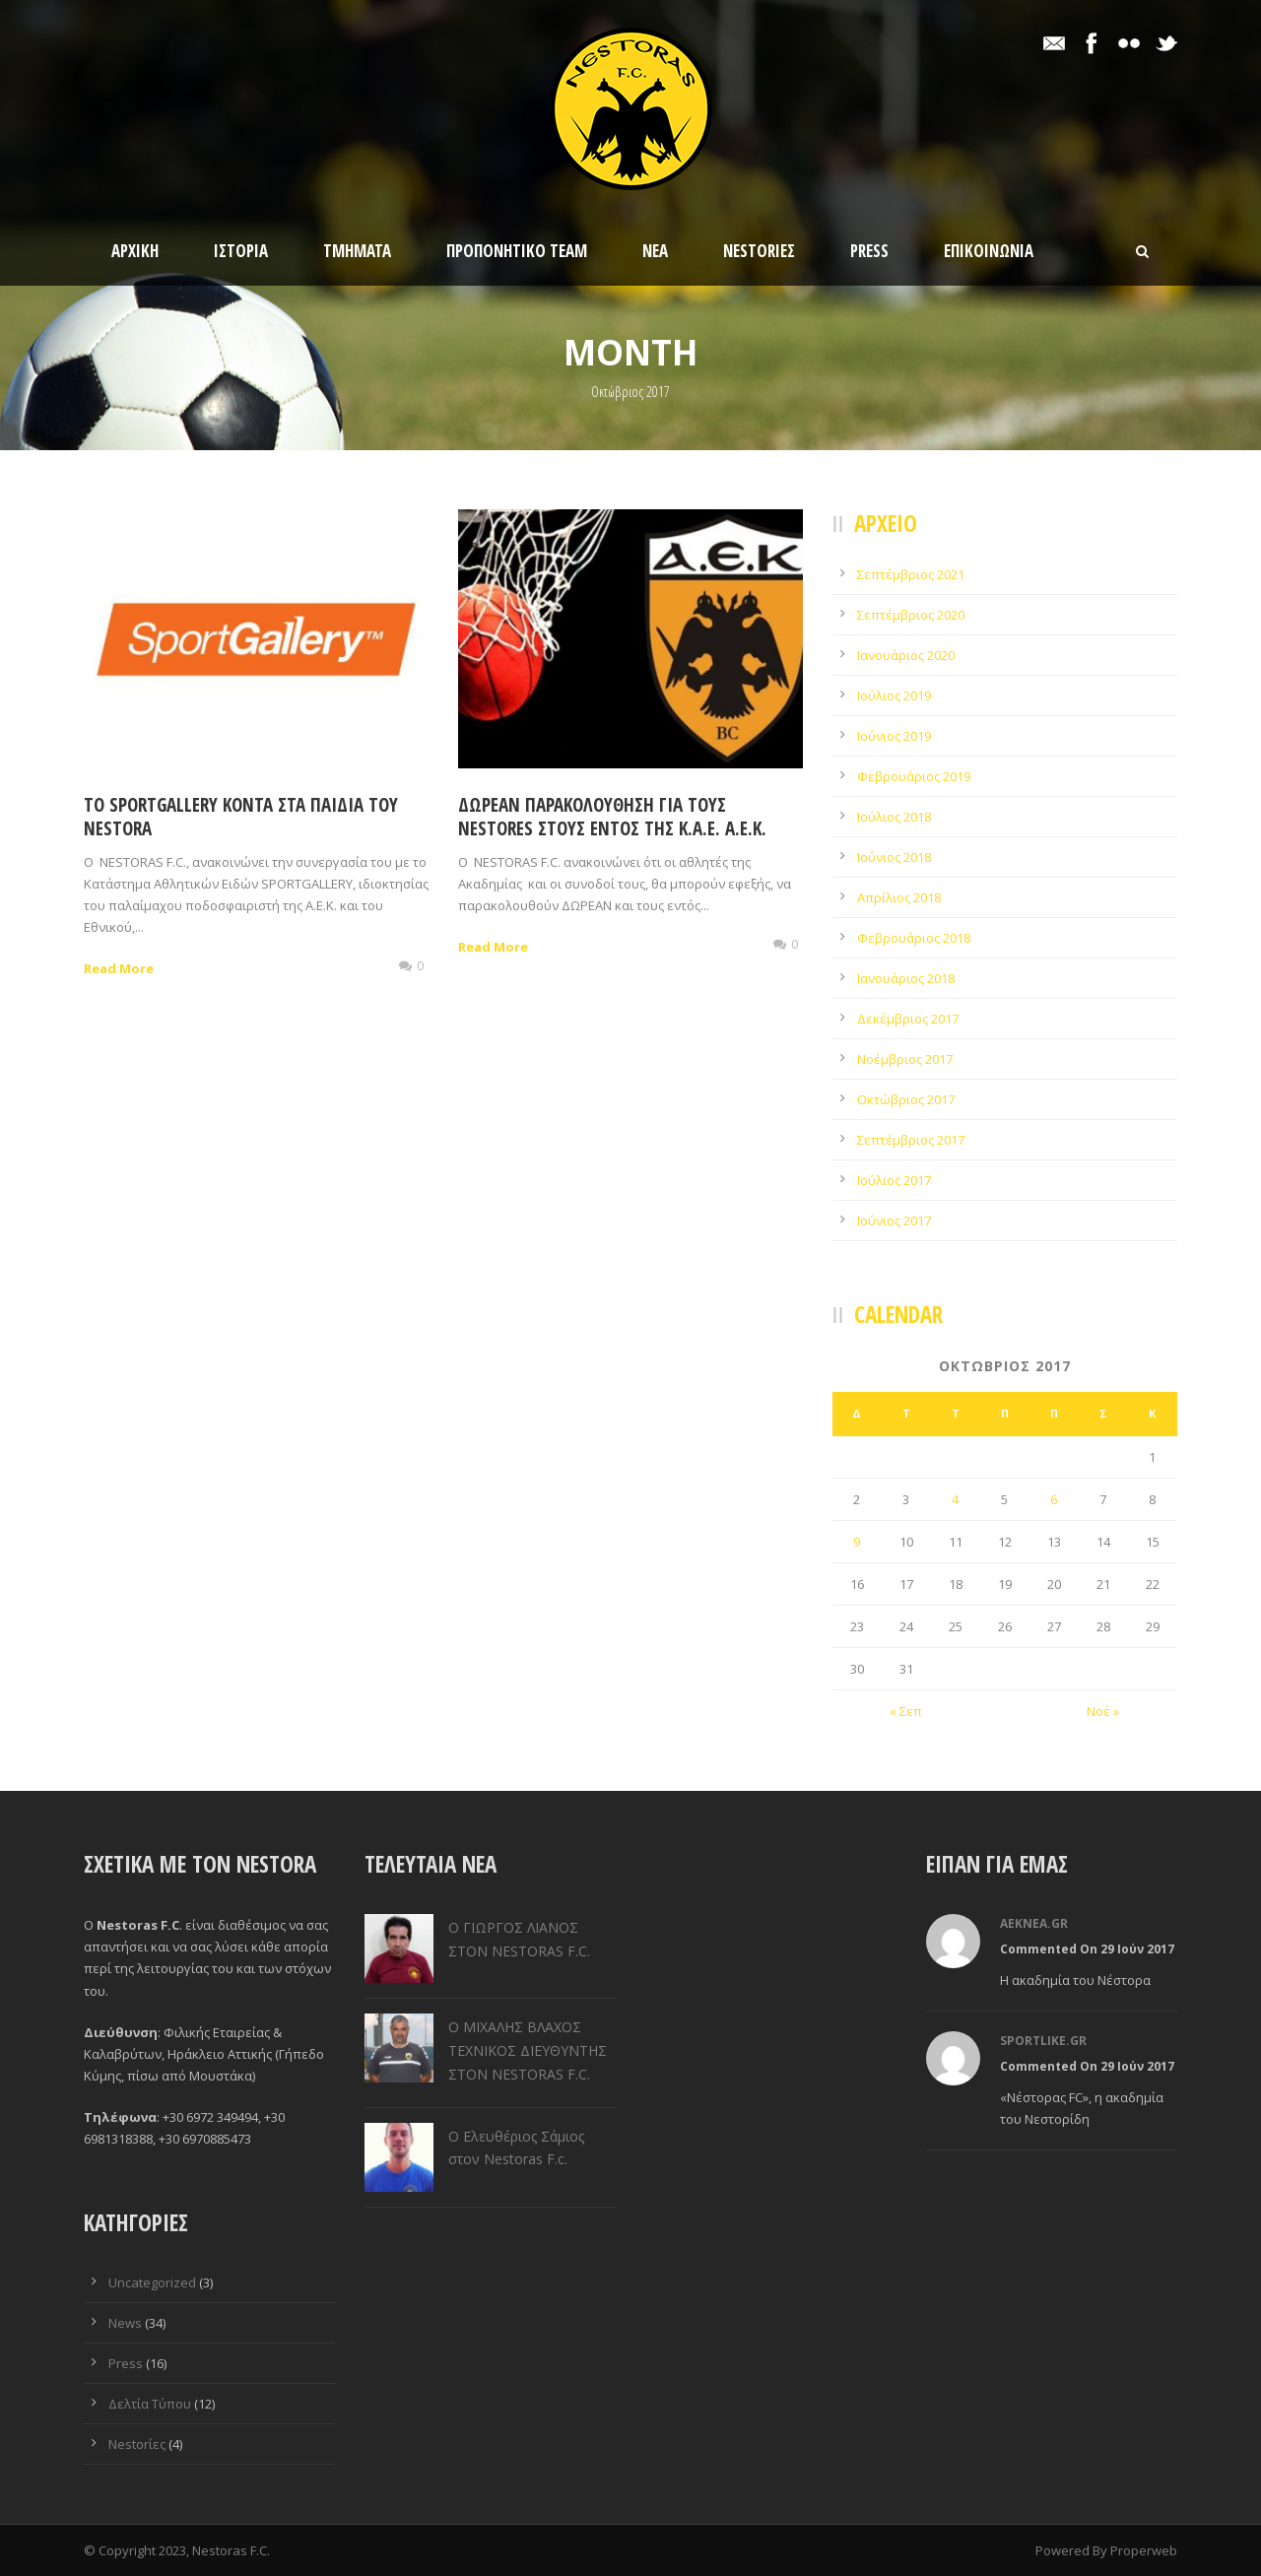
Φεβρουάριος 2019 (913, 776)
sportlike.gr (1043, 2040)
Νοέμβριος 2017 (905, 1059)
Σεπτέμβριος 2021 (910, 574)
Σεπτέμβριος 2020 (910, 615)
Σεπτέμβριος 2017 (910, 1140)
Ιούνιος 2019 (894, 736)
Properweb (1143, 2550)
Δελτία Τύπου (149, 2403)
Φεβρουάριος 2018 (913, 938)
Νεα (655, 250)
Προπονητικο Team (516, 250)
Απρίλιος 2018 (899, 897)
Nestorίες (759, 250)
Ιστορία (241, 250)
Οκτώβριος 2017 (906, 1099)
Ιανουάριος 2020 (906, 655)
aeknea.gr (1034, 1923)
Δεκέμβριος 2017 (908, 1018)
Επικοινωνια (988, 250)
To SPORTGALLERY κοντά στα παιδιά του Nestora (241, 817)
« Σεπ (906, 1711)
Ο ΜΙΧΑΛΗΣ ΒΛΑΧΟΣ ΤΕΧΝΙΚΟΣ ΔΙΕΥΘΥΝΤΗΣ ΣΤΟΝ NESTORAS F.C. (527, 2050)
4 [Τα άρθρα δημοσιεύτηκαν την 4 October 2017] (955, 1499)
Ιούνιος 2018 (894, 857)
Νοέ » (1103, 1711)
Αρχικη (135, 250)
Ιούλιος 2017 (894, 1180)
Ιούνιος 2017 (894, 1220)
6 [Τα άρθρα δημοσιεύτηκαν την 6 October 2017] (1053, 1499)
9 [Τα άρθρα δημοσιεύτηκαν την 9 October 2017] (856, 1542)
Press (869, 250)
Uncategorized (152, 2282)
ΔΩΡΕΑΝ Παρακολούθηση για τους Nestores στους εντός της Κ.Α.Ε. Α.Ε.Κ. (612, 817)
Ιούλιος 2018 (894, 817)
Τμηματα (357, 250)
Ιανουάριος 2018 (906, 978)
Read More (119, 968)
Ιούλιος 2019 (894, 695)
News (125, 2323)
